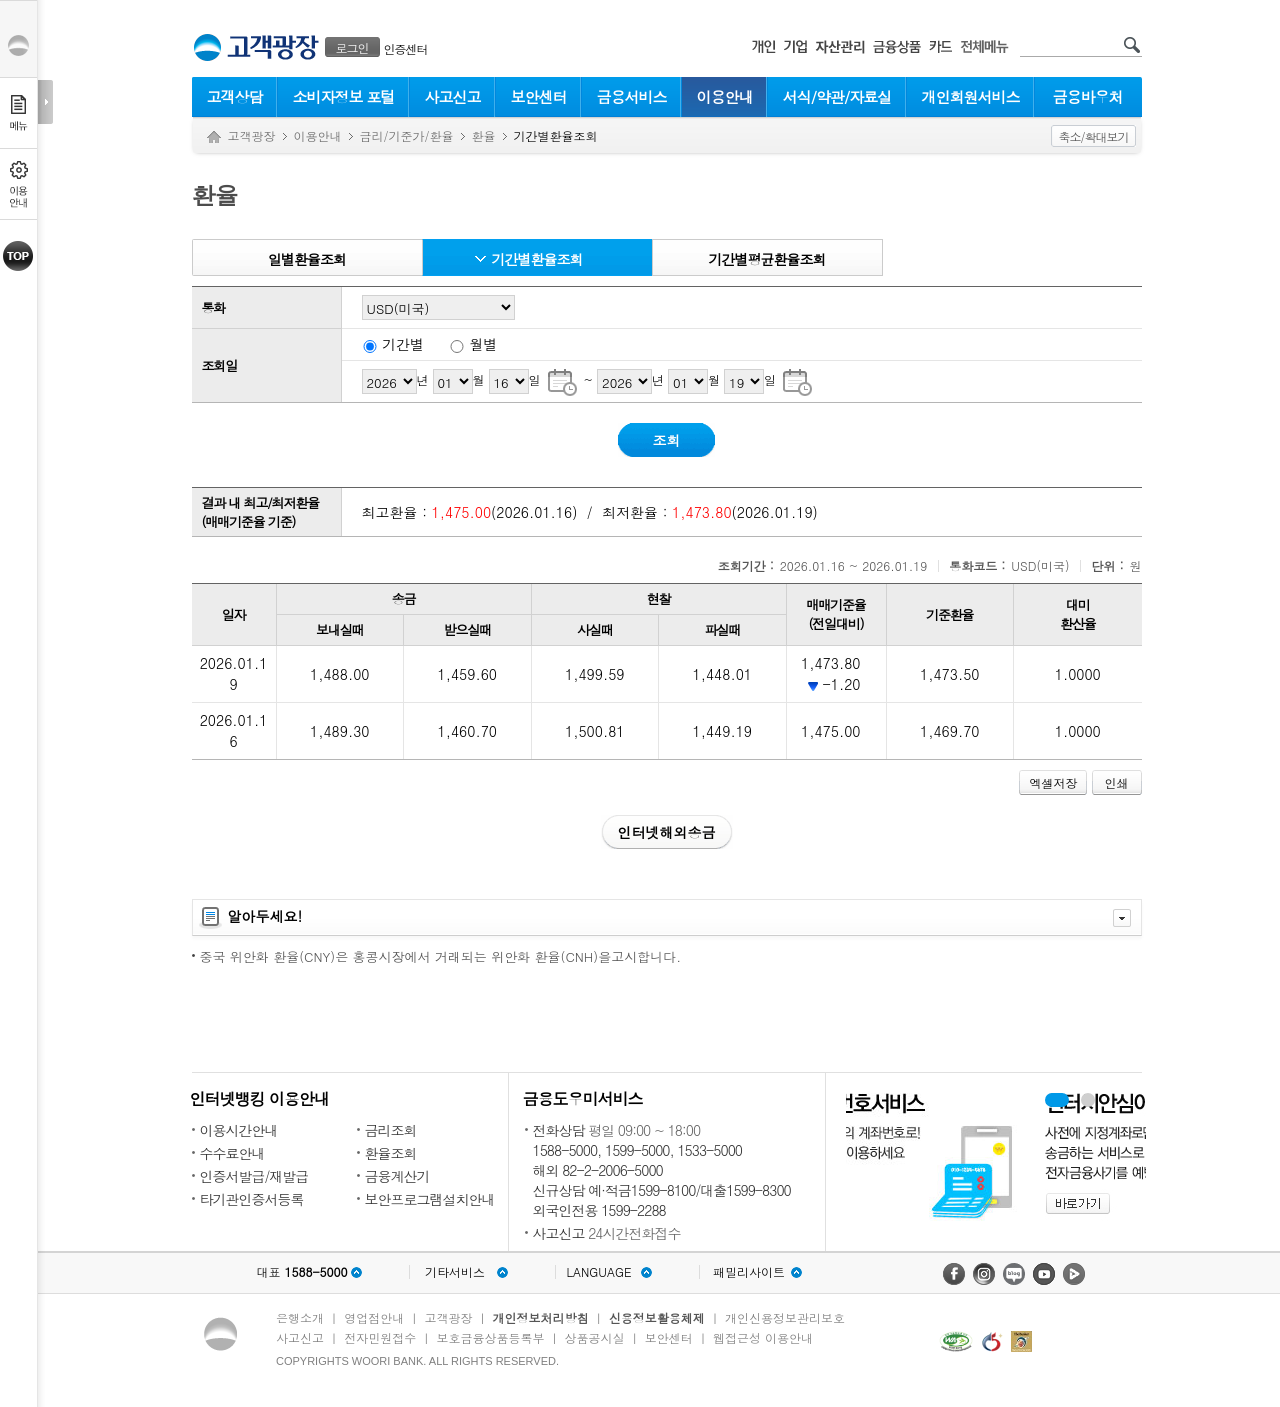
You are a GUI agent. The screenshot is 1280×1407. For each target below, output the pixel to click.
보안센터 (539, 96)
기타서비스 (455, 1272)
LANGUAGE (598, 1272)
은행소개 (300, 1317)
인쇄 (1117, 782)
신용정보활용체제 (657, 1317)
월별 (484, 344)
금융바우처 (1088, 96)
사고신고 (453, 96)
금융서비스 (632, 96)
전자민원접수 (380, 1337)
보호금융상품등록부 (490, 1337)
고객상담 (235, 96)
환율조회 (391, 1153)
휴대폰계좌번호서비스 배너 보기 (1057, 1100)
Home (214, 137)
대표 (301, 1272)
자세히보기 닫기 (1122, 918)
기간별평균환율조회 (767, 259)
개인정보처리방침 (541, 1317)
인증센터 (406, 48)
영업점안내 (374, 1317)
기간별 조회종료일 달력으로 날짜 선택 (797, 381)
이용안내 (725, 96)
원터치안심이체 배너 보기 (1088, 1100)
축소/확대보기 (1093, 136)
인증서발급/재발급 (254, 1176)
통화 (214, 307)
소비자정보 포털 (343, 96)
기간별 (403, 344)
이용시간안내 (239, 1130)
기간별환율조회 (537, 259)
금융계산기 (397, 1176)
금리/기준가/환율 (407, 135)
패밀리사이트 (749, 1272)
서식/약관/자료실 (837, 96)
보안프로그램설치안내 (430, 1199)
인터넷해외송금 (667, 832)
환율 (484, 135)
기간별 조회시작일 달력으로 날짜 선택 (562, 381)
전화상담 (559, 1130)
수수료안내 (232, 1153)
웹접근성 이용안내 (763, 1337)
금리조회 (391, 1130)
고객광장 (252, 135)
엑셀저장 (1053, 782)
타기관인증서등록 (252, 1199)
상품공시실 (595, 1337)
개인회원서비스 (971, 96)
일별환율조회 (307, 259)
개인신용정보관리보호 (785, 1317)
